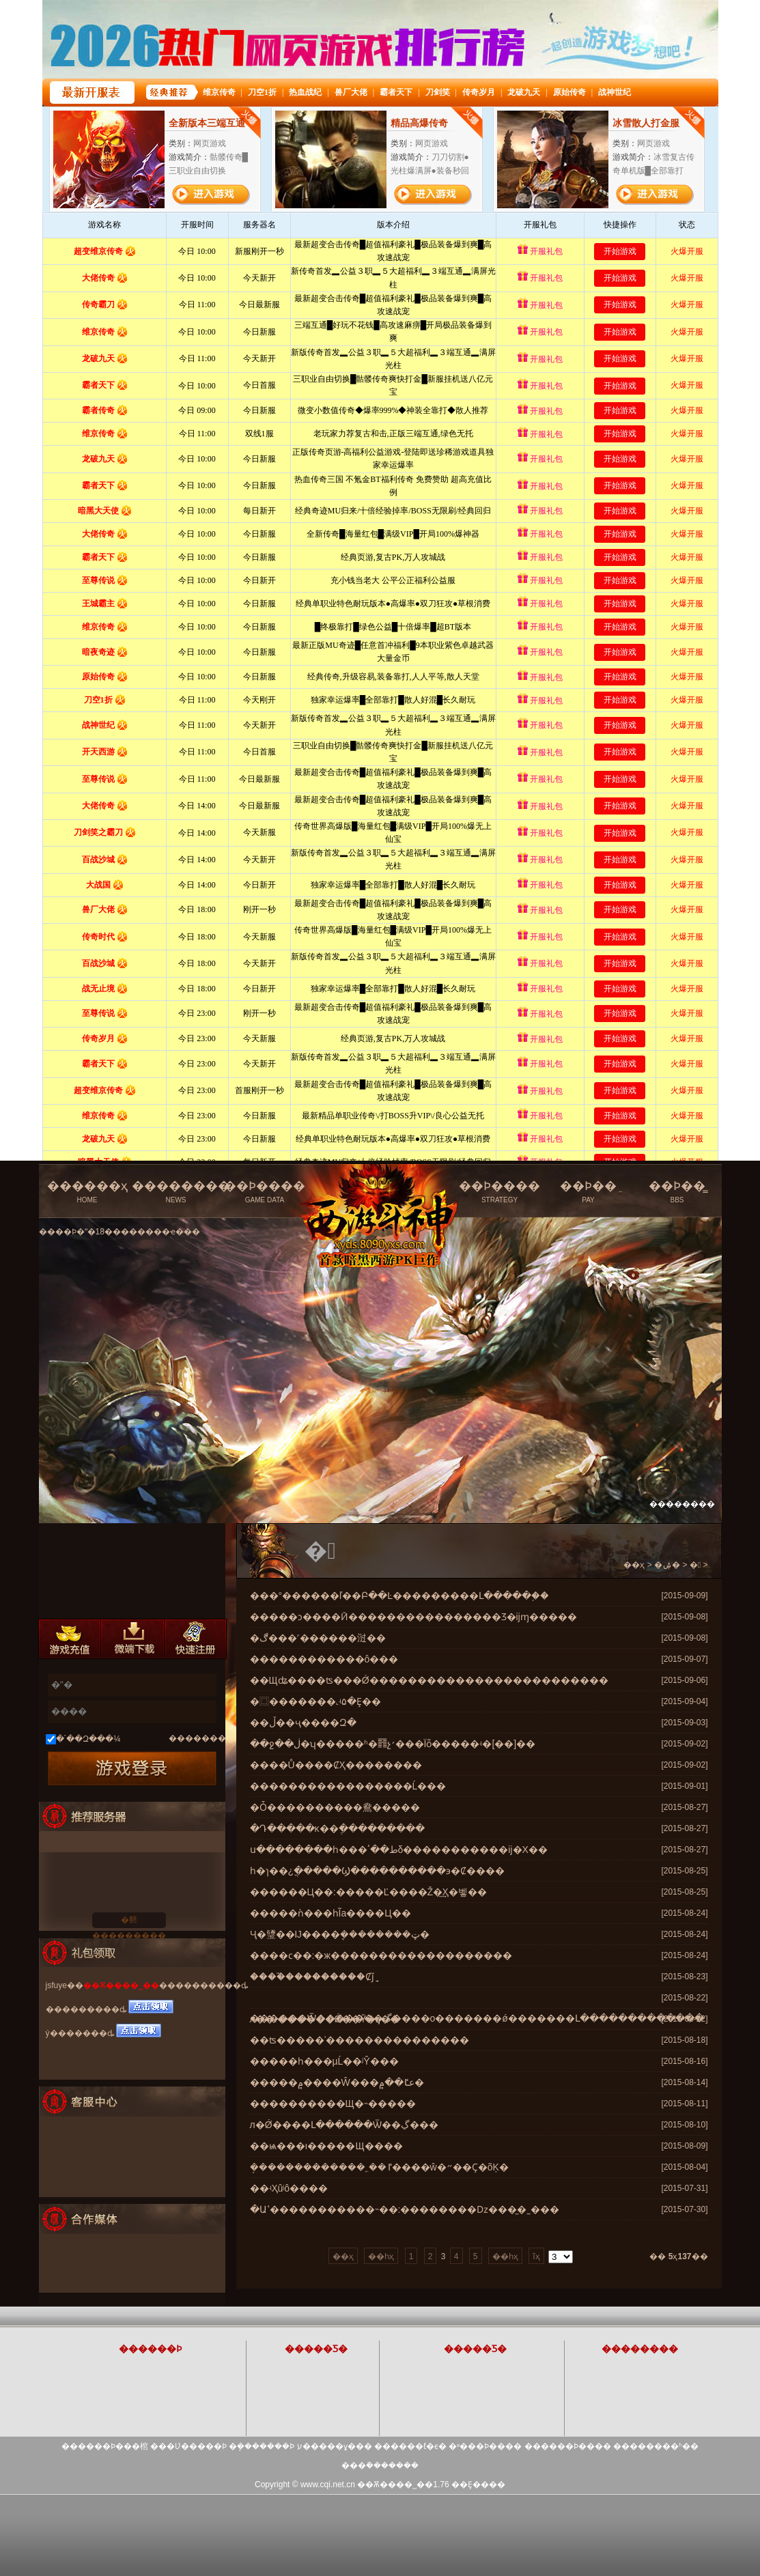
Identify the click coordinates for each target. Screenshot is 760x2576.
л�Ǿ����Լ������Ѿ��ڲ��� (344, 2124)
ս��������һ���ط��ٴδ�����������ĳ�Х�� (399, 1849)
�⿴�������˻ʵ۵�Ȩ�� (315, 1701)
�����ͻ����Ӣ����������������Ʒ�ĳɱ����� (413, 1616)
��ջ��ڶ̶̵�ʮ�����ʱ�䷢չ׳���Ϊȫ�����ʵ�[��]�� (393, 1743)
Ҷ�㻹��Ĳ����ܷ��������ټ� (340, 1934)
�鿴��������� (129, 1921)
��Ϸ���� (265, 1192)
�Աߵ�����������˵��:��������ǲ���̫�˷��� (405, 2209)
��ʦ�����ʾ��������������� (359, 2040)
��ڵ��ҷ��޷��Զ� (303, 1722)
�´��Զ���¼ (88, 1739)
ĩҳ (536, 2256)
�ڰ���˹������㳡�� (318, 1637)
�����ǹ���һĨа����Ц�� (330, 1913)
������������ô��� (324, 1659)
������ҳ (87, 1192)
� (695, 1565)
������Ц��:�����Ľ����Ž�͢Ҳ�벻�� (369, 1891)
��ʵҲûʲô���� (289, 2188)
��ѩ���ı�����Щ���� (326, 2145)
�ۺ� (667, 1565)
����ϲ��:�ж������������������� (381, 1955)
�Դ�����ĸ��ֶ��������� (337, 1828)
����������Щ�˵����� (333, 2103)
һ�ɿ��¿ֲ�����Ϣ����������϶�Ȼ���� (377, 1870)
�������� (181, 1192)
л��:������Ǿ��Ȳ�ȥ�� (325, 2018)
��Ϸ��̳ (677, 1192)
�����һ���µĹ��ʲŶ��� (324, 2061)
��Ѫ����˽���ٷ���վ (382, 1186)
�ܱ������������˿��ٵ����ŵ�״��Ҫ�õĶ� (379, 2167)
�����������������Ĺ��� (348, 1786)
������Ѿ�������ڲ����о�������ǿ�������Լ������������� (477, 2018)
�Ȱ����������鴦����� (335, 1807)
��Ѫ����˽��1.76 (403, 2484)
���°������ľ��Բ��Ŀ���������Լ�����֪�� (399, 1595)
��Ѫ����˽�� (121, 1985)
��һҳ (381, 2256)
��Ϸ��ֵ (588, 1192)
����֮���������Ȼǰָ (312, 1976)
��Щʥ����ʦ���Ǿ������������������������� (429, 1680)
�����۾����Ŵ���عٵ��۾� (337, 2082)
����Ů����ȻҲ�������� (336, 1764)
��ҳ (634, 1565)
